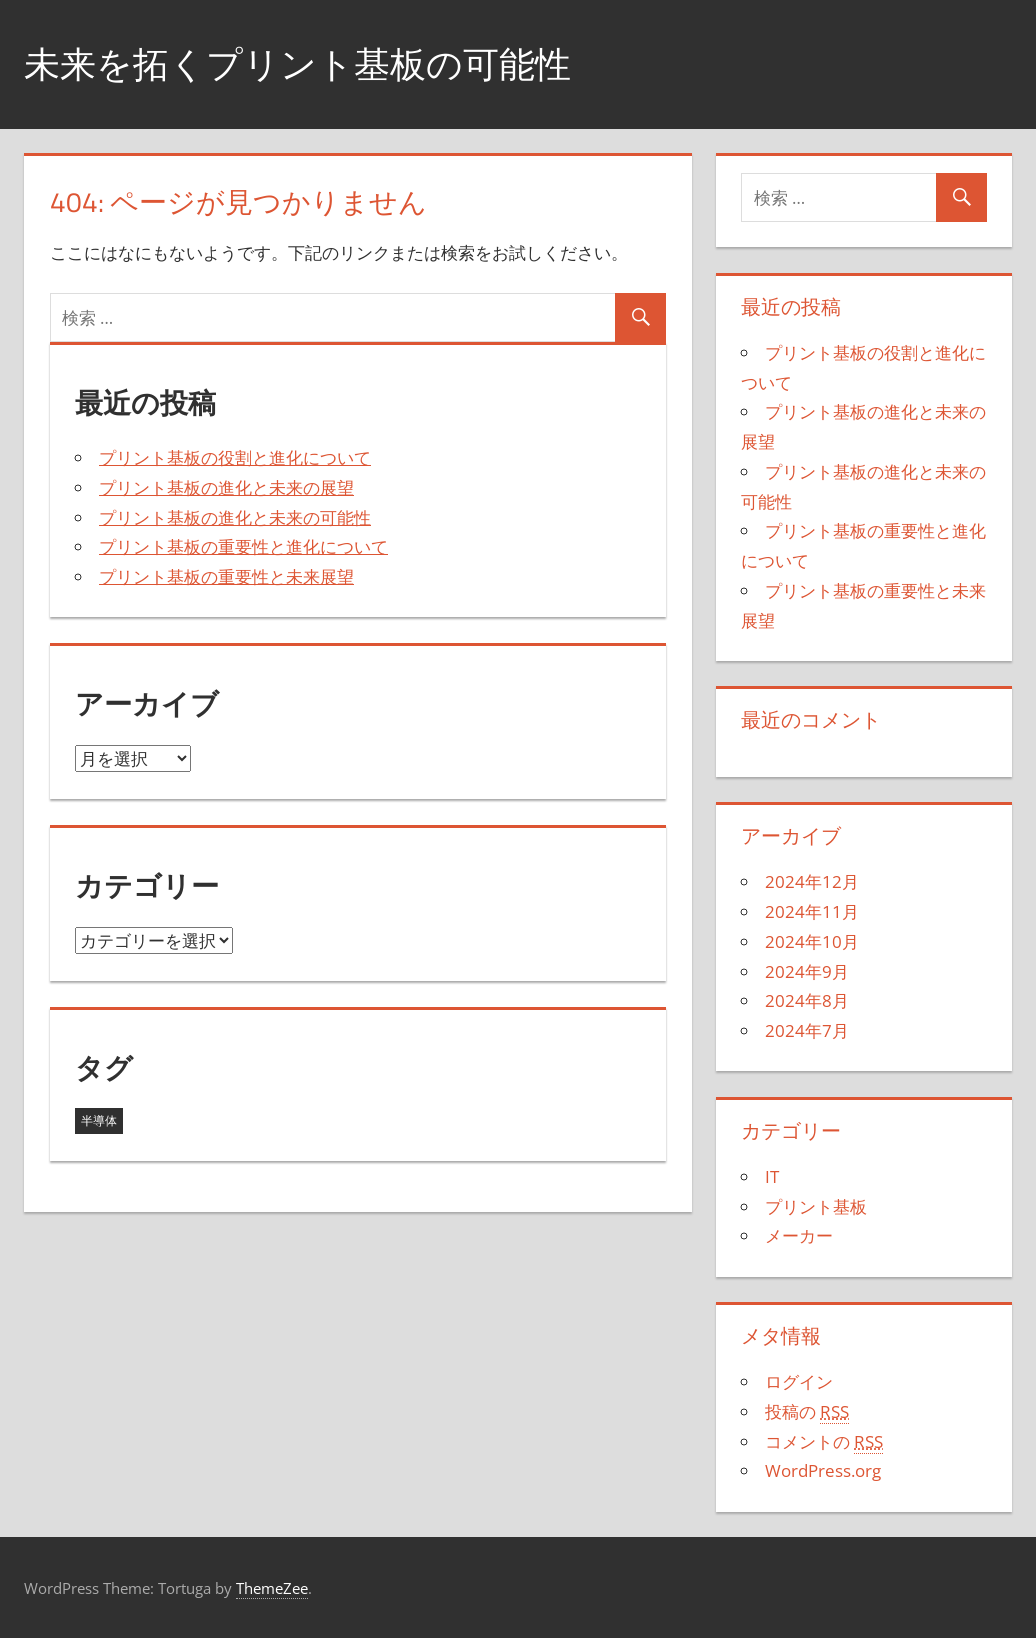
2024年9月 (807, 971)
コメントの (824, 1442)
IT (772, 1176)
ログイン (799, 1381)
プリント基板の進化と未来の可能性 (235, 517)
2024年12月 (812, 881)
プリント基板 (816, 1206)
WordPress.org (823, 1470)
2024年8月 (807, 1000)
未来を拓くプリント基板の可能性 (297, 63)
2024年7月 (807, 1030)
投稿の (807, 1412)
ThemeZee (272, 1588)
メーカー (799, 1235)
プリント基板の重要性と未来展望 (226, 576)
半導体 (99, 1120)
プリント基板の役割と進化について (235, 457)
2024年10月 (812, 941)
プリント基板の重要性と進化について (243, 546)
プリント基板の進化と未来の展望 (226, 487)
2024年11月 (812, 911)
